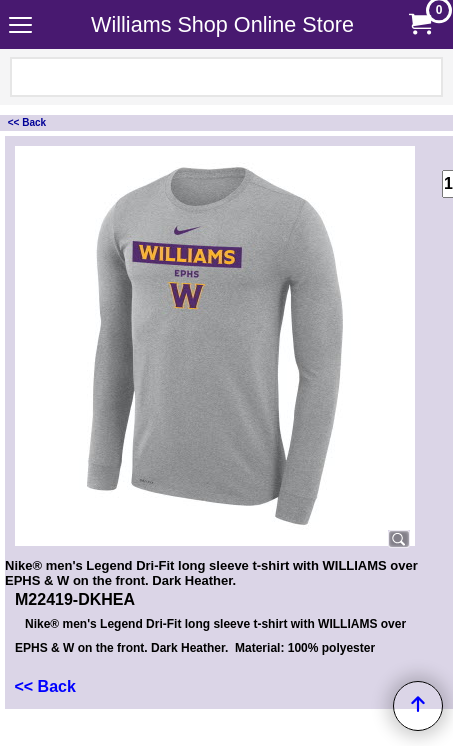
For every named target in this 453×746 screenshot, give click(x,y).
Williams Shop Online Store (222, 24)
